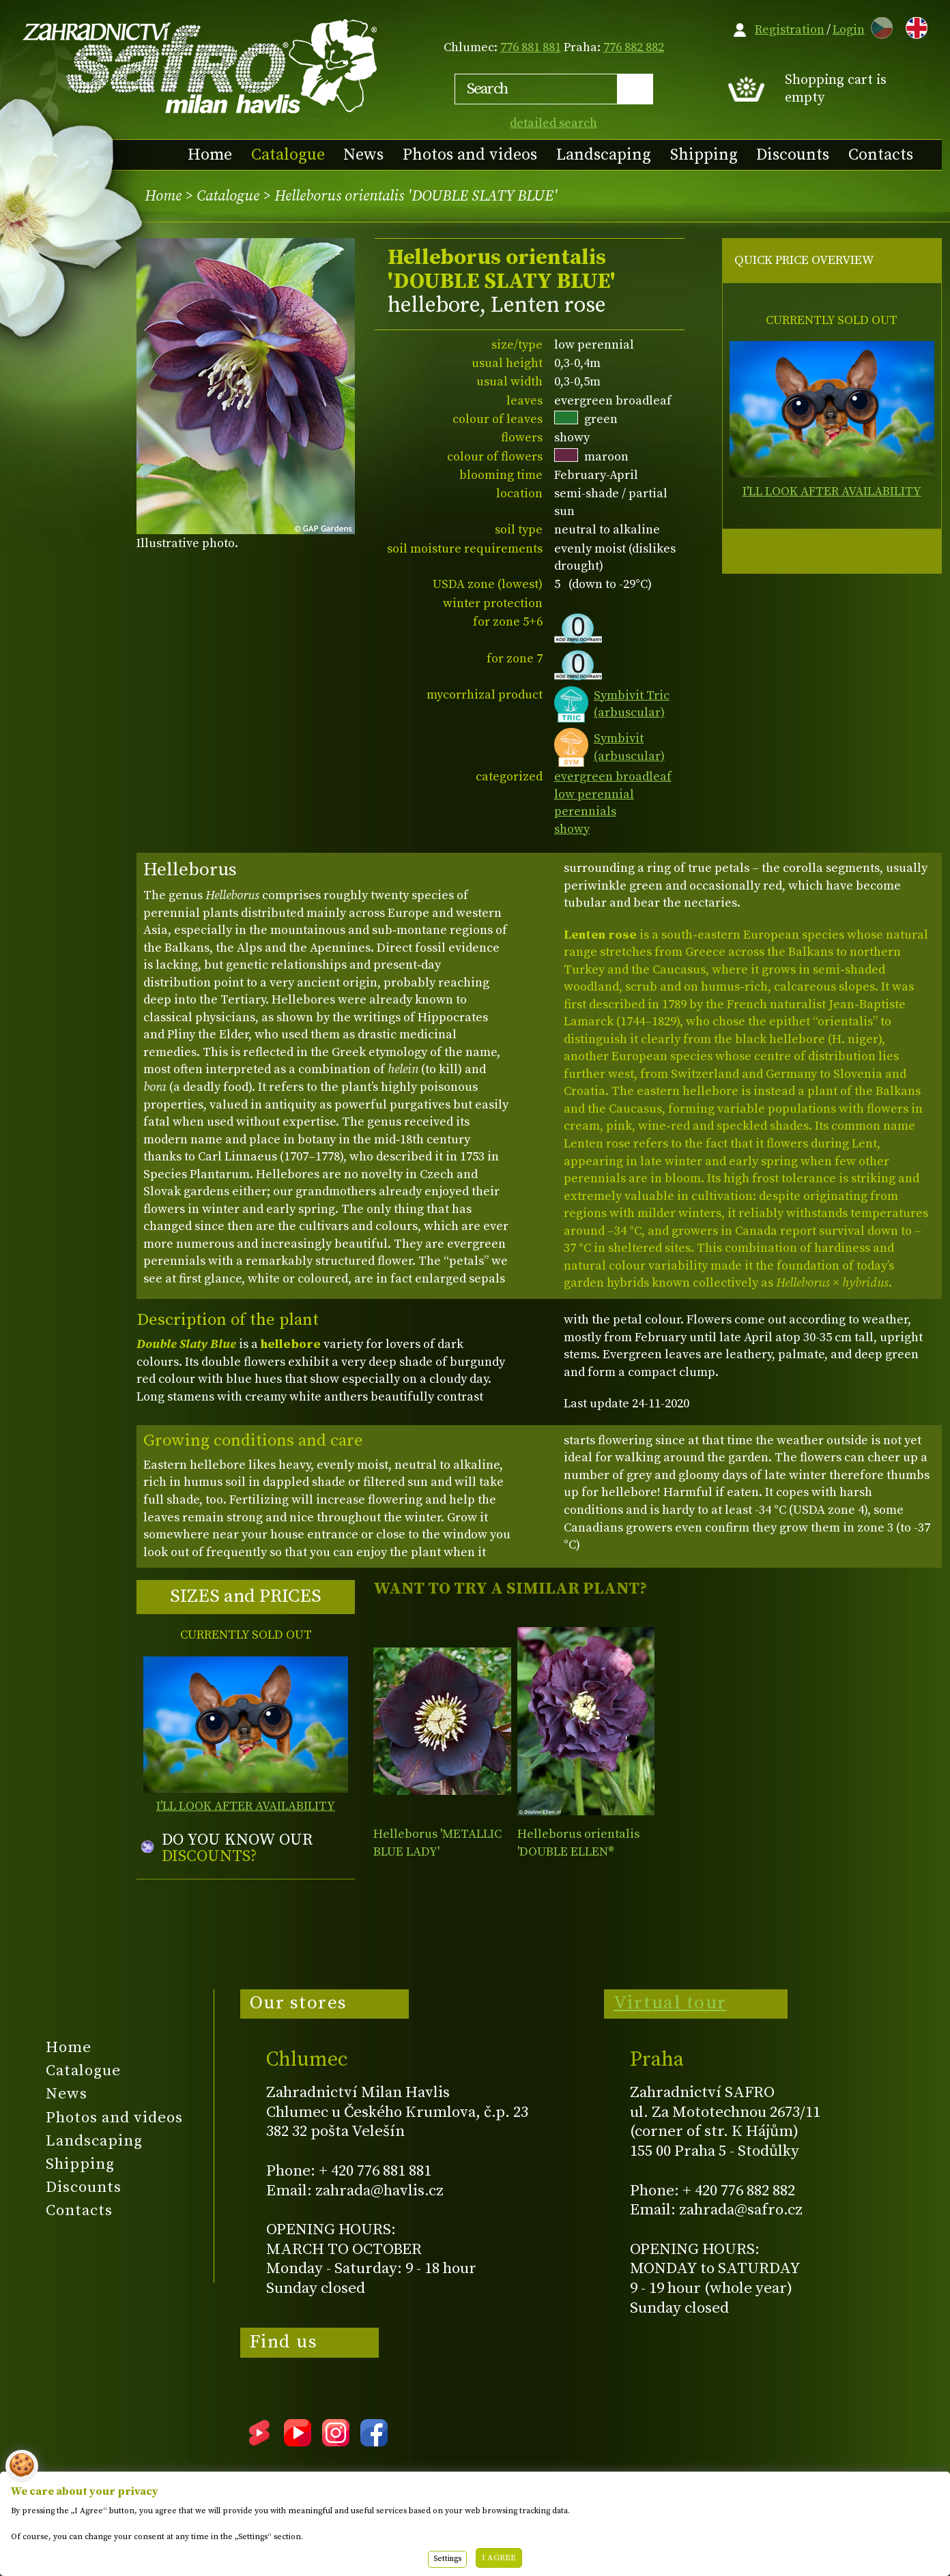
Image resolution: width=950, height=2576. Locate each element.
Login (849, 30)
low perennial (594, 794)
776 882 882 (633, 47)
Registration (789, 30)
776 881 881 (530, 47)
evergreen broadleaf (613, 777)
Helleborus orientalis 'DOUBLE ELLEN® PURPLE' (578, 1851)
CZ (878, 25)
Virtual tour (670, 2003)
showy (572, 829)
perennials (585, 811)
